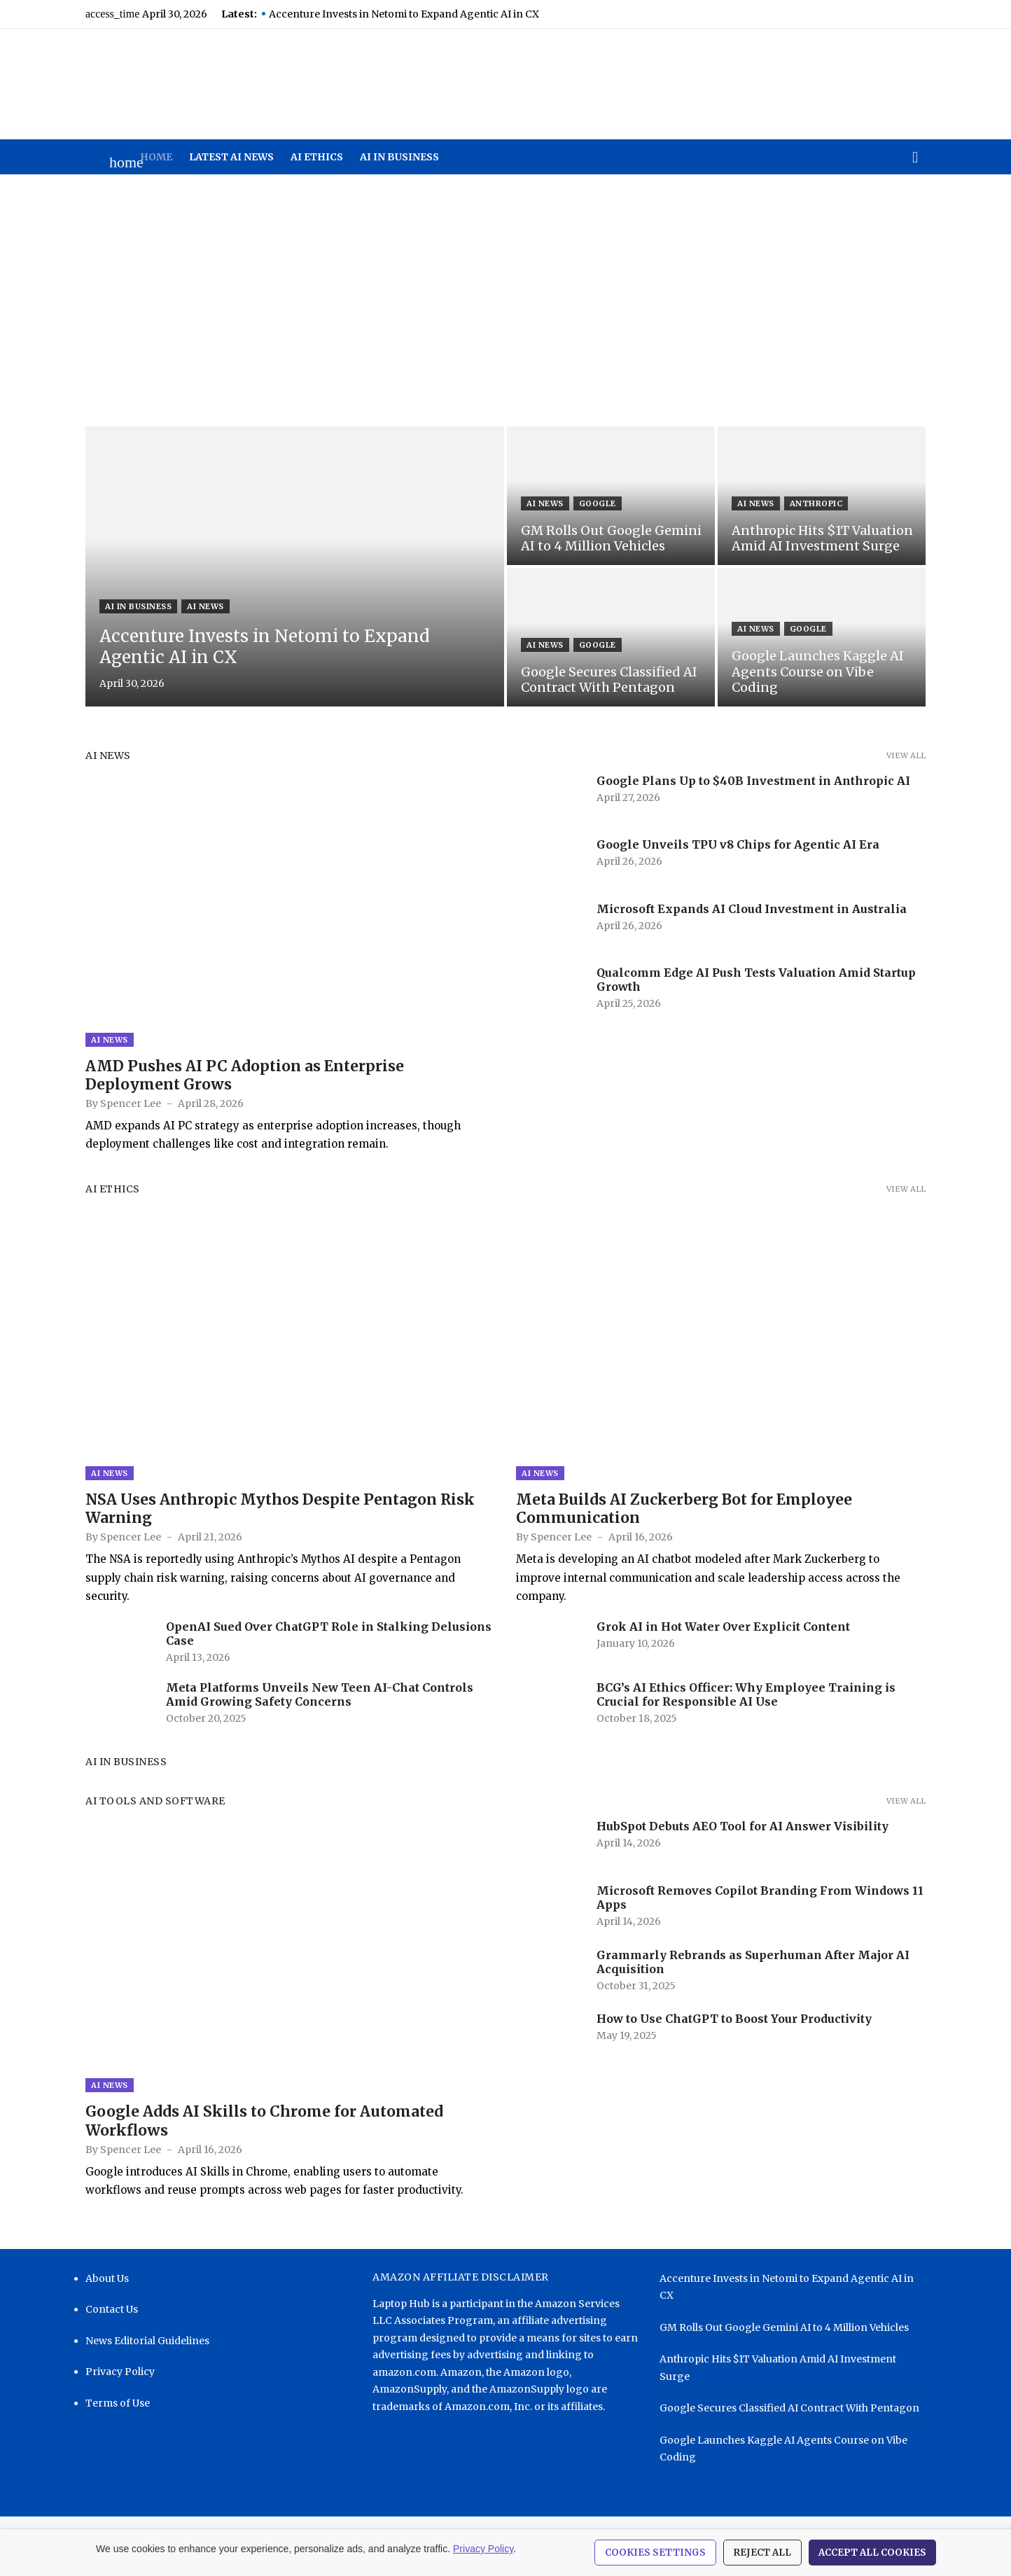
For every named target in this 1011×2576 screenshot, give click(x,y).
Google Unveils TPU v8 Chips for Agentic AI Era (738, 844)
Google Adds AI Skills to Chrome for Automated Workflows (264, 2120)
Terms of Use (117, 2403)
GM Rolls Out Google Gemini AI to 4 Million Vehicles (784, 2327)
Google (597, 503)
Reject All (762, 2552)
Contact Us (111, 2309)
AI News (205, 606)
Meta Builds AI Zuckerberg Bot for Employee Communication (684, 1508)
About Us (107, 2278)
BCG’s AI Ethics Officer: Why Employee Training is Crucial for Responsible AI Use (746, 1694)
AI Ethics (317, 157)
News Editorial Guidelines (147, 2340)
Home (156, 157)
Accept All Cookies (872, 2552)
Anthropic (816, 503)
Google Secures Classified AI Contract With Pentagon (789, 2408)
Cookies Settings (655, 2552)
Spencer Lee (130, 1103)
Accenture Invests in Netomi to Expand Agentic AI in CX (404, 14)
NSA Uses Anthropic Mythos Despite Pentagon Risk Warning (280, 1508)
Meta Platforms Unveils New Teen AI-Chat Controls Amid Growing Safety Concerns (319, 1694)
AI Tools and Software (155, 1801)
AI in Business (399, 157)
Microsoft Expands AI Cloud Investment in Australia (752, 909)
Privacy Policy (120, 2371)
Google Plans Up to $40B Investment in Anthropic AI (753, 781)
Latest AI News (231, 157)
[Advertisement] (505, 300)
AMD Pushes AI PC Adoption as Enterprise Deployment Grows (244, 1075)
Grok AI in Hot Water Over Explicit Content (723, 1627)
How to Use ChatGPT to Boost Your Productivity (734, 2019)
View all (906, 755)
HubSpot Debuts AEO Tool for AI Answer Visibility (742, 1826)
